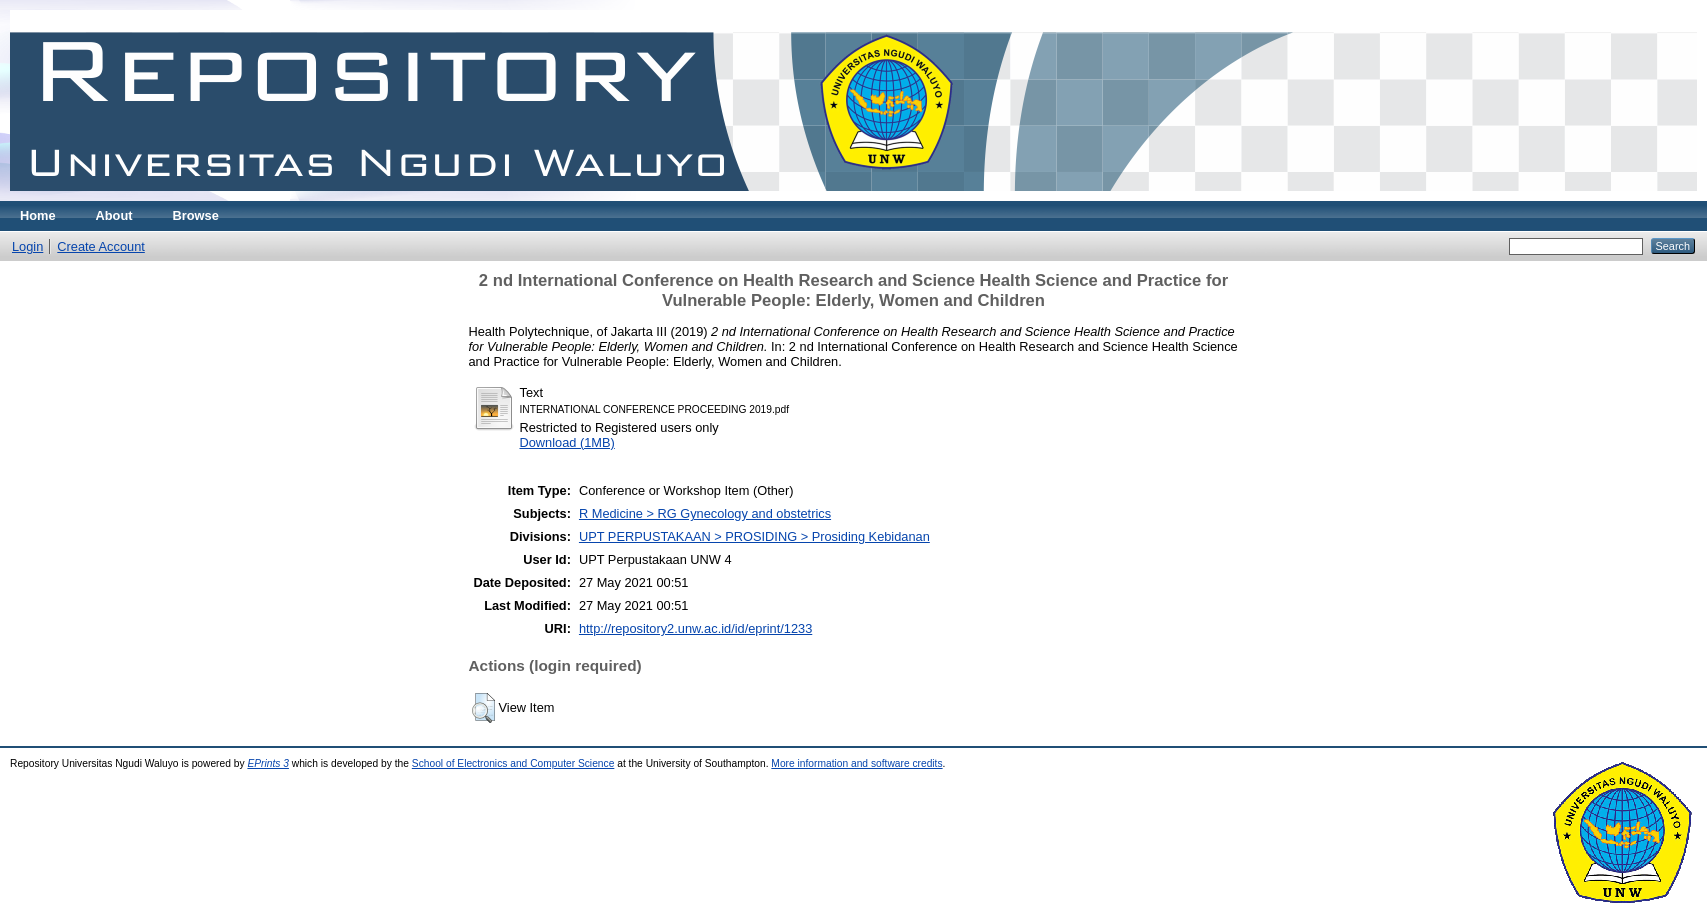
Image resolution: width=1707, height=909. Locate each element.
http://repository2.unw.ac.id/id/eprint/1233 (695, 628)
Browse (196, 215)
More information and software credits (856, 763)
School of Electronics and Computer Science (513, 763)
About (114, 215)
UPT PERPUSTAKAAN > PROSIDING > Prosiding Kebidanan (754, 536)
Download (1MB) (567, 442)
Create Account (101, 246)
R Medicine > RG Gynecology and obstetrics (705, 513)
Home (38, 215)
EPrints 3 (268, 763)
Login (27, 246)
